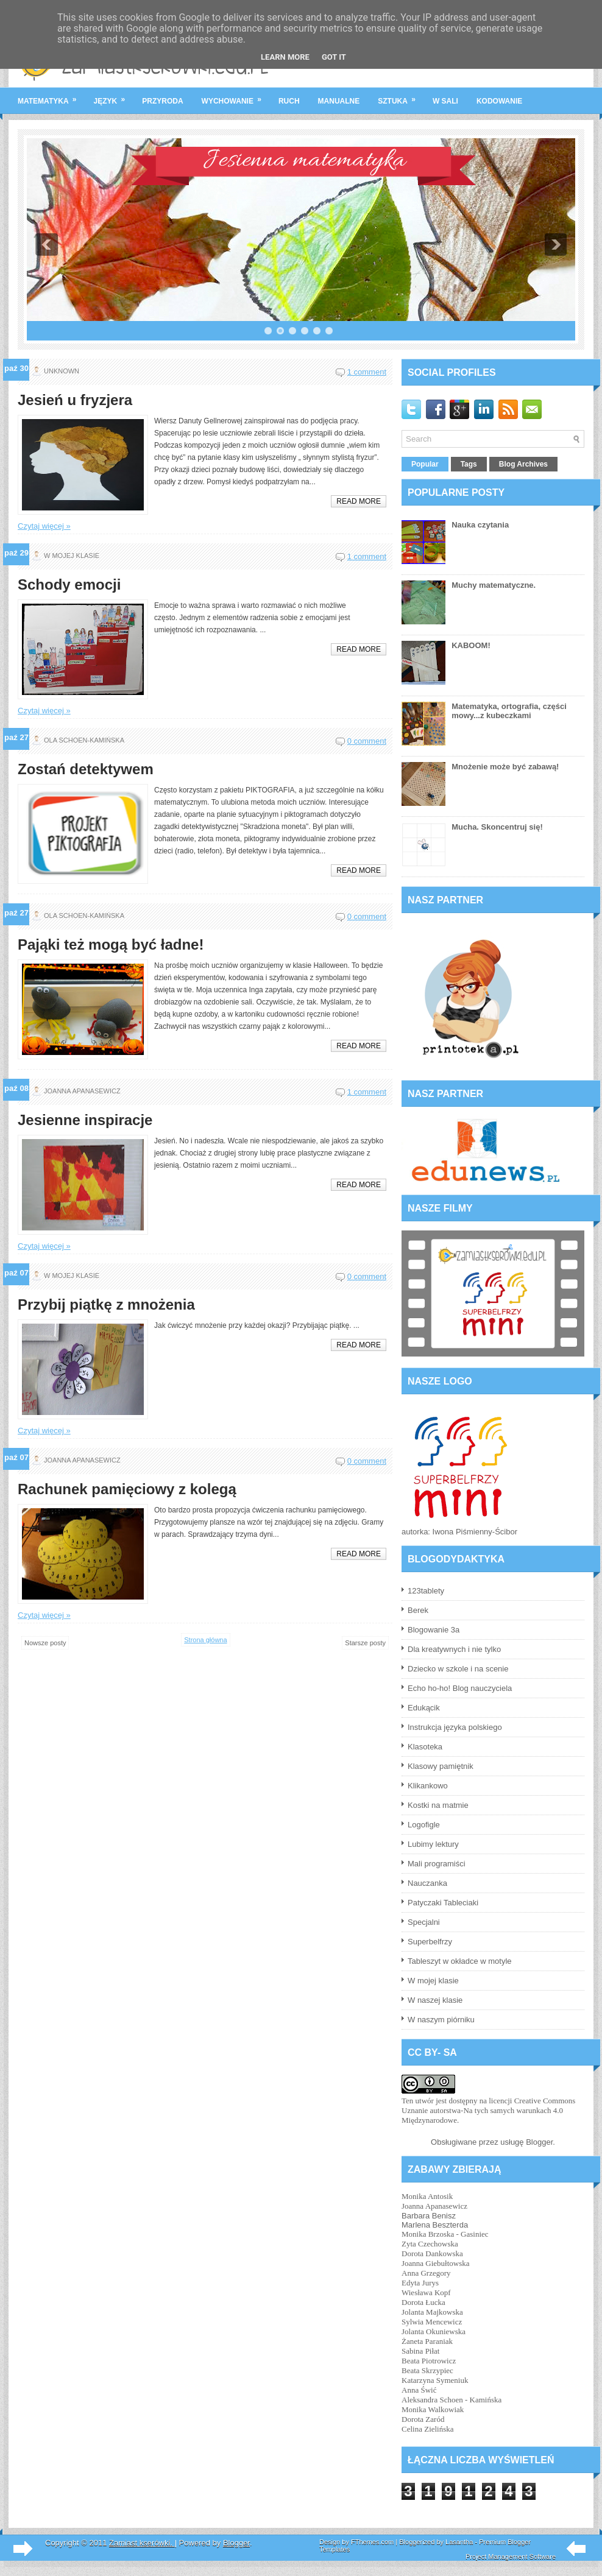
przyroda (162, 101)
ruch (289, 101)
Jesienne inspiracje (85, 1120)
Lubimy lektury (433, 1844)
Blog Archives (523, 464)
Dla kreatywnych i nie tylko (454, 1649)
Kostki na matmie (438, 1805)
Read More (358, 501)
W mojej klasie (433, 1980)
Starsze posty (365, 1642)
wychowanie (235, 96)
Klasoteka (425, 1746)
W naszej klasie (435, 2000)
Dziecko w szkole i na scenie (458, 1668)
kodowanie (499, 101)
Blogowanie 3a (433, 1629)
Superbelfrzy (430, 1941)
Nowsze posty (45, 1642)
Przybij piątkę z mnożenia (106, 1304)
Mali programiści (437, 1863)
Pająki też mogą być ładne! (111, 944)
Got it (334, 57)
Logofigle (424, 1824)
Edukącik (424, 1707)
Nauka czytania (480, 524)
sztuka (400, 96)
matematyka (51, 96)
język (113, 96)
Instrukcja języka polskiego (455, 1727)
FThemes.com (372, 2542)
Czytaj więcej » (44, 526)
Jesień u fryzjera (75, 400)
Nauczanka (427, 1883)
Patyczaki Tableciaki (443, 1902)
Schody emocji (69, 584)
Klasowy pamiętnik (440, 1766)
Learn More (285, 57)
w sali (445, 101)
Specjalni (424, 1922)
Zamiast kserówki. (142, 2542)
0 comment (366, 741)
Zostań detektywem (86, 769)
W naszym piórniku (441, 2019)
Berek (418, 1610)
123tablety (426, 1590)
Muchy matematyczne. (494, 585)
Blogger (539, 2142)
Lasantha (459, 2542)
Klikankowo (428, 1785)
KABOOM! (471, 645)
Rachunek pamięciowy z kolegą (127, 1489)
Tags (469, 464)
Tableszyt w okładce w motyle (460, 1961)
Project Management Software (511, 2556)
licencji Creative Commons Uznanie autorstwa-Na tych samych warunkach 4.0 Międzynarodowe (488, 2110)
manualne (339, 101)
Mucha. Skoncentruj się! (497, 826)
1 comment (366, 371)
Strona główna (205, 1639)
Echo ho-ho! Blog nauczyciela (460, 1688)
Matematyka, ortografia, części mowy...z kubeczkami (509, 711)
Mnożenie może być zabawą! (505, 766)
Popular (425, 464)
